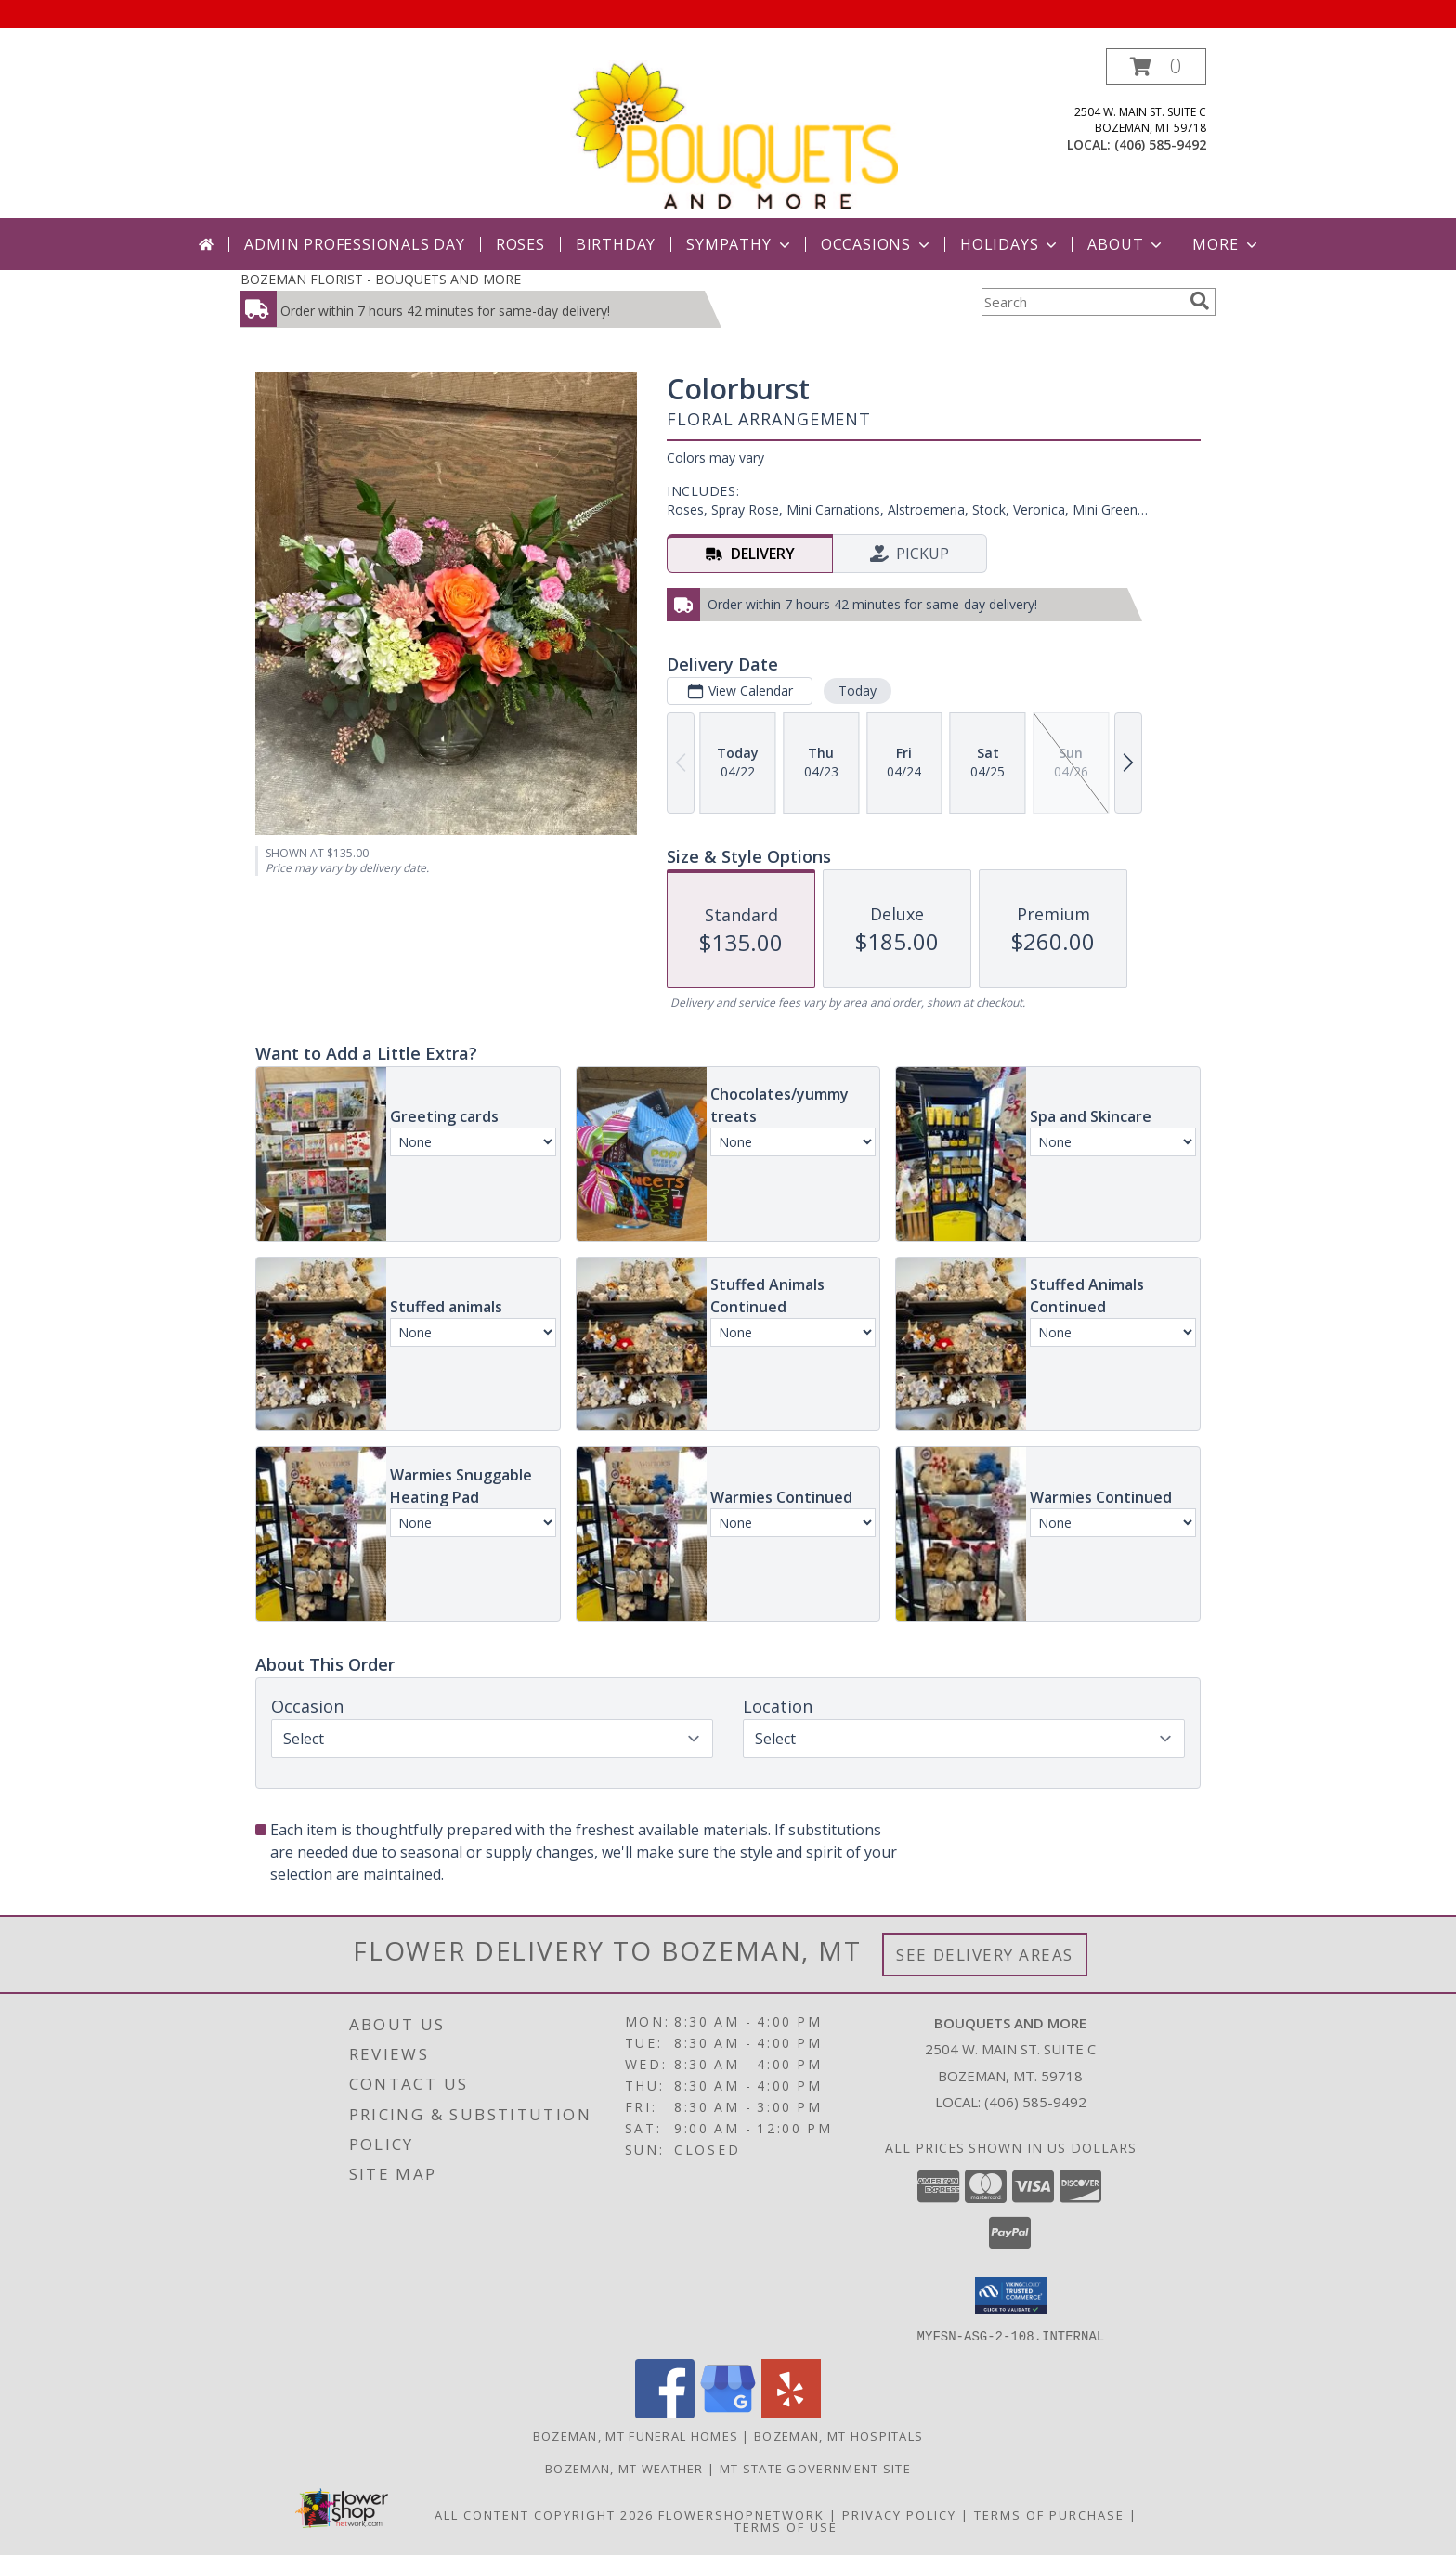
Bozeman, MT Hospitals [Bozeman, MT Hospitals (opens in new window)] (838, 2435)
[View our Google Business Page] (728, 2412)
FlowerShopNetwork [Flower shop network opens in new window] (741, 2514)
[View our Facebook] (665, 2412)
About (1126, 244)
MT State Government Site (815, 2467)
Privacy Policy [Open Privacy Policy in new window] (899, 2514)
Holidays (1010, 244)
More (1226, 244)
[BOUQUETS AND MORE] (734, 133)
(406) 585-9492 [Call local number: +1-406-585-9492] (1160, 144)
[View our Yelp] (791, 2412)
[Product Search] (1081, 302)
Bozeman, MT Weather (624, 2467)
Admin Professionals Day (354, 244)
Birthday (616, 244)
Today (857, 690)
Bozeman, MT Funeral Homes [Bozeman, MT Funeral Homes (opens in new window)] (636, 2435)
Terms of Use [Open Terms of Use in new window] (786, 2526)
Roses (520, 244)
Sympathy (739, 244)
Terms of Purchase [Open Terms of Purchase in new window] (1049, 2514)
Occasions (877, 244)
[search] (1200, 301)
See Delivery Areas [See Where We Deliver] (984, 1954)
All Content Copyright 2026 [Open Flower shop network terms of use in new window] (544, 2514)
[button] (1156, 66)
